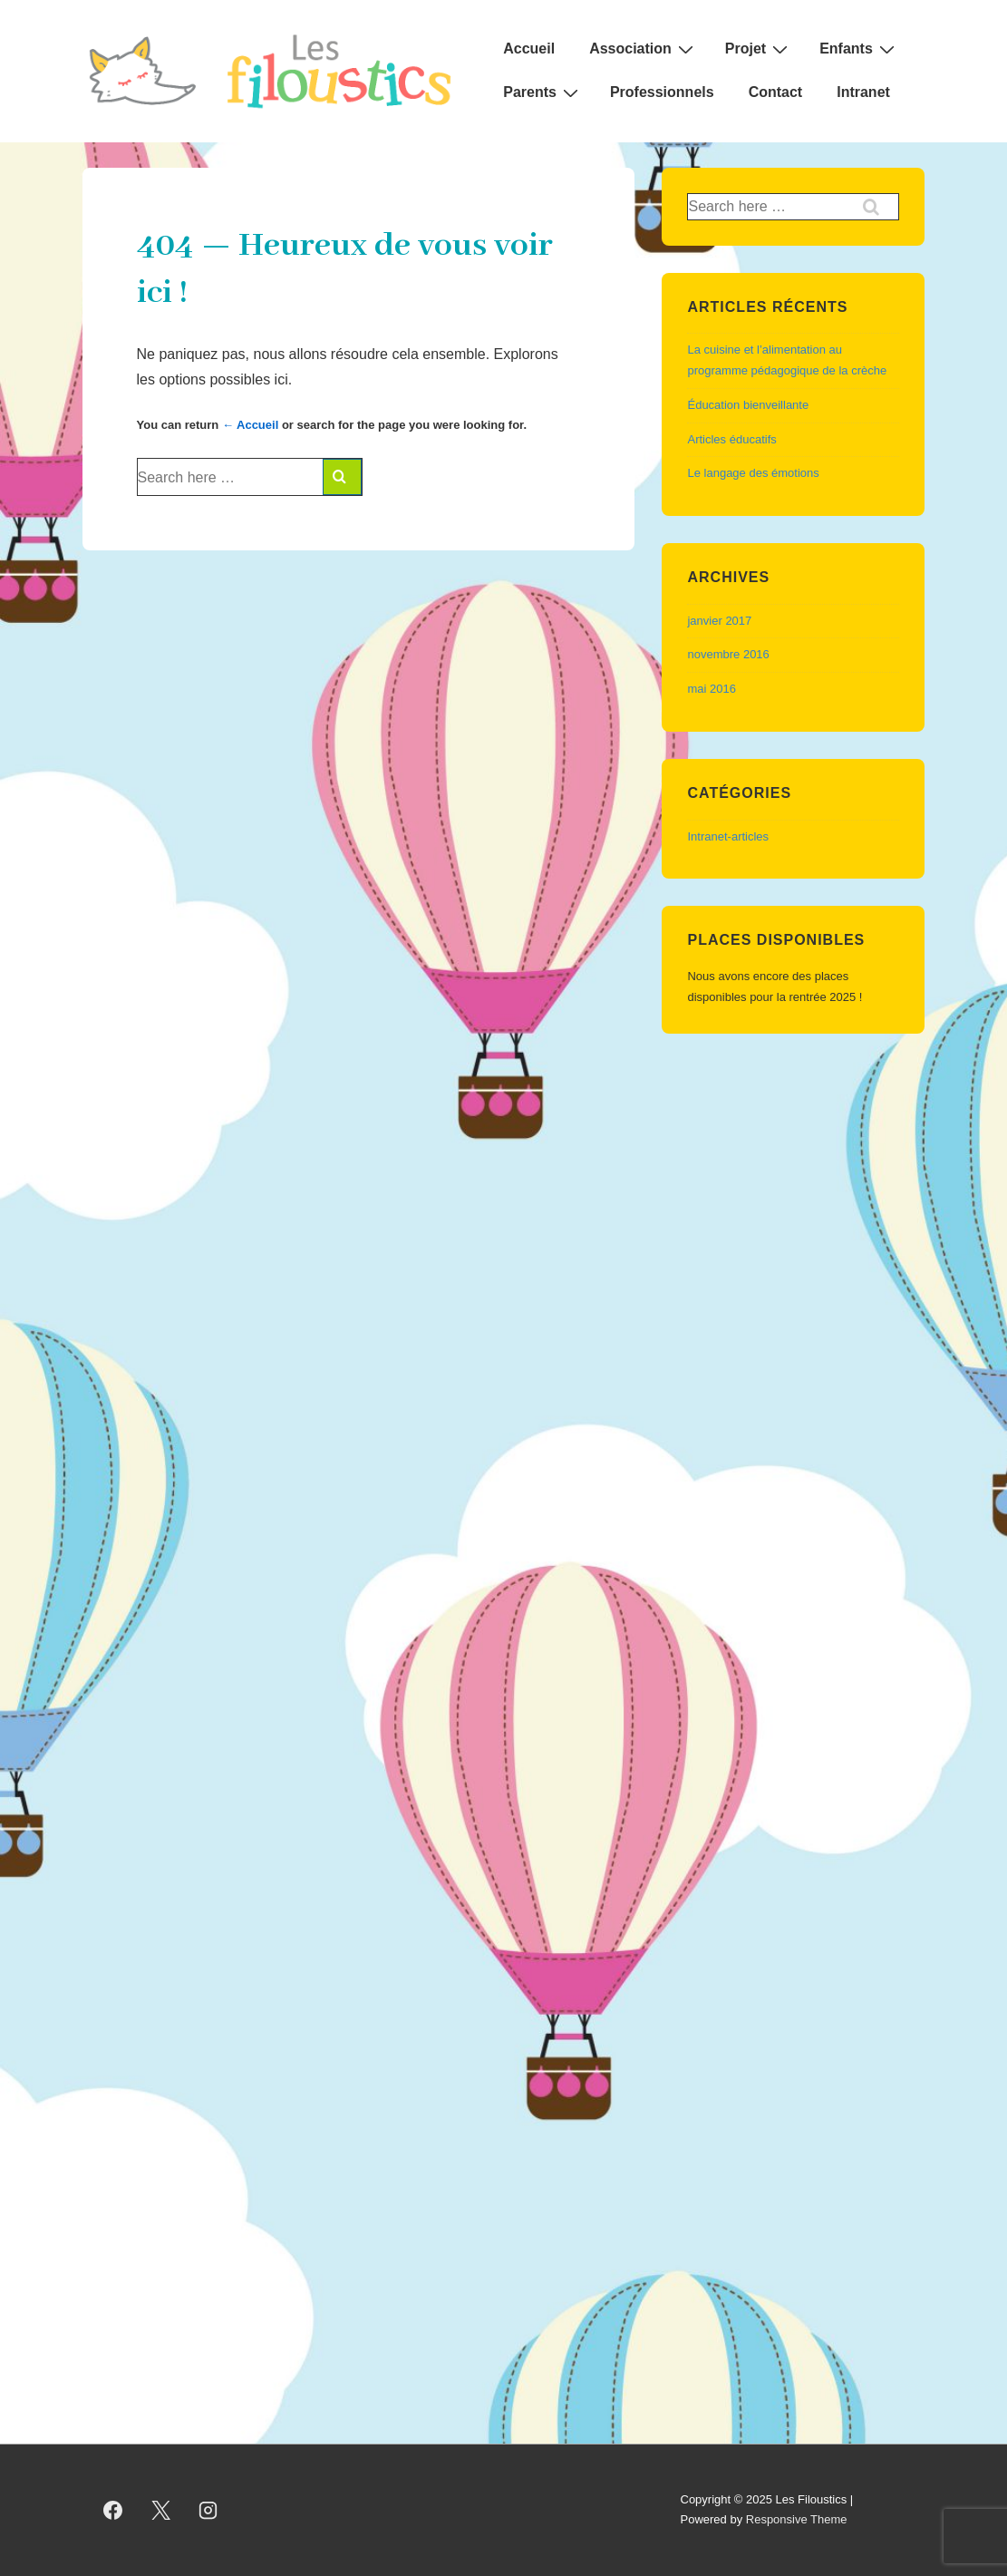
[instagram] (208, 2510)
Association (643, 49)
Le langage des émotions (752, 473)
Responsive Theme (796, 2519)
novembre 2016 (728, 654)
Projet (758, 49)
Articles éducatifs (731, 439)
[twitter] (160, 2510)
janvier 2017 (719, 620)
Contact (776, 92)
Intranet (863, 92)
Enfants (859, 49)
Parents (543, 92)
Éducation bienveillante (748, 405)
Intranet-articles (728, 836)
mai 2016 (711, 688)
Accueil (529, 48)
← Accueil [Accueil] (250, 425)
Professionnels (662, 92)
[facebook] (113, 2510)
